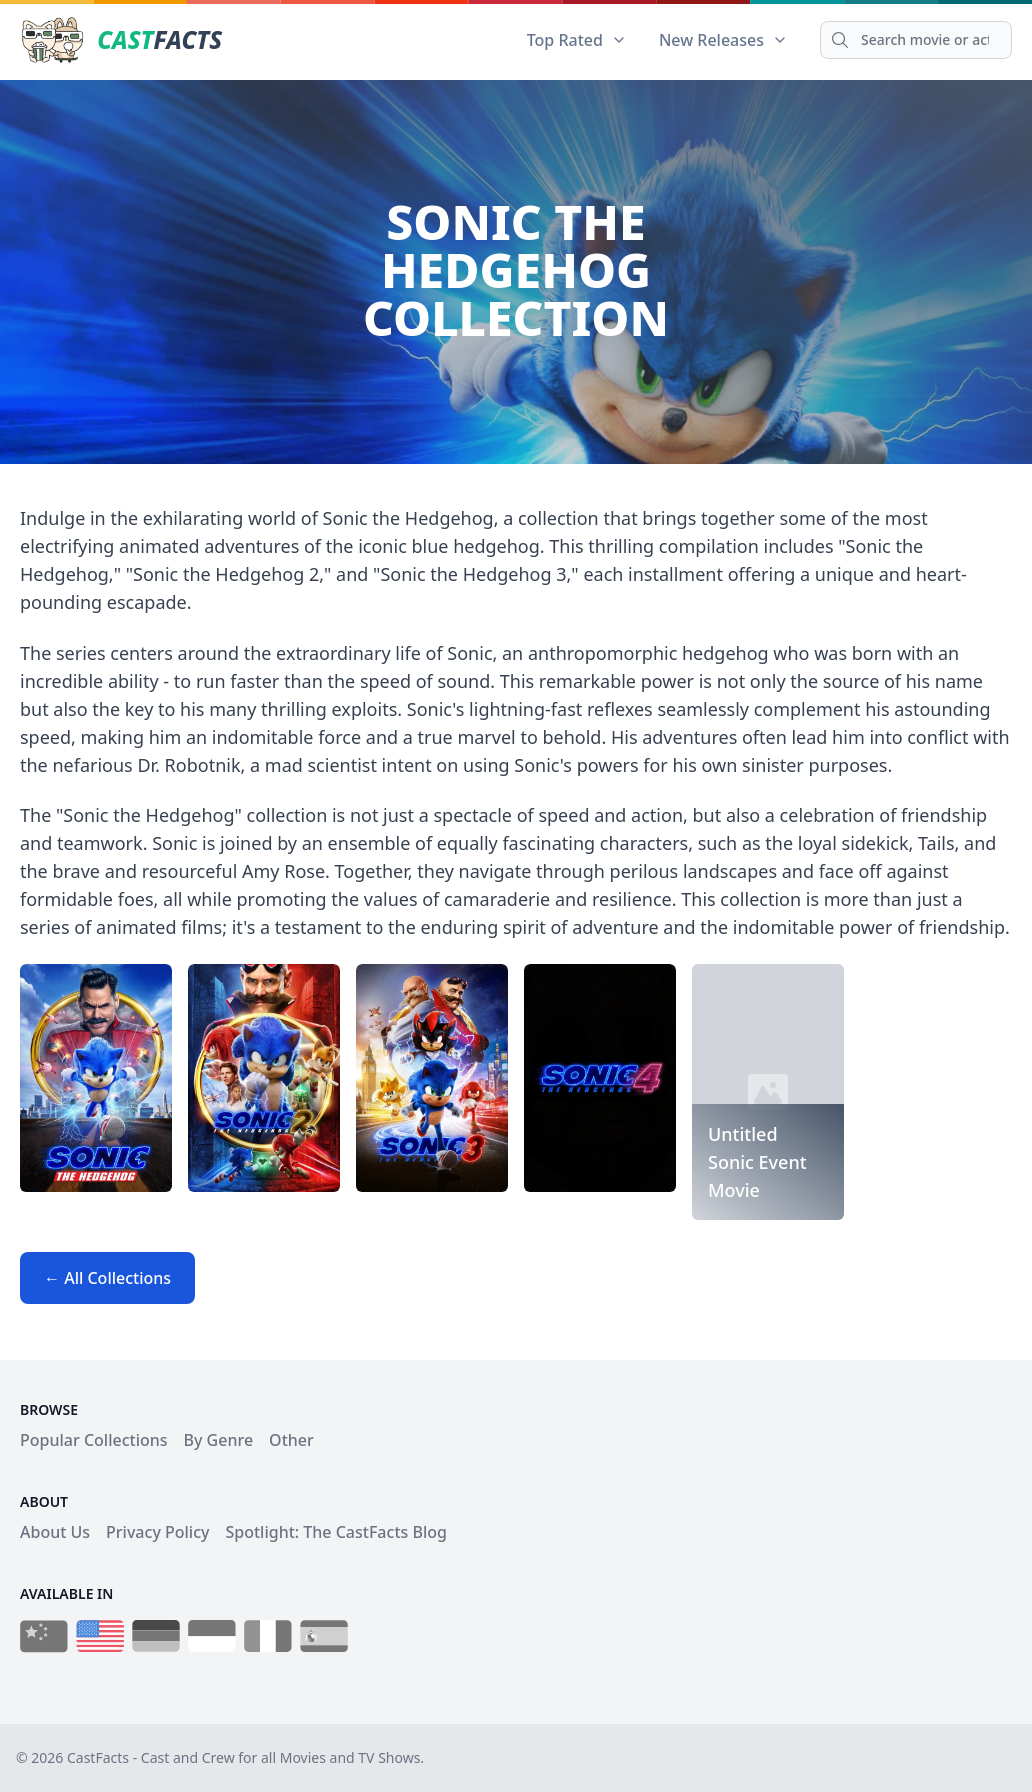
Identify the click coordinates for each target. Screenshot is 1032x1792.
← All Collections (107, 1278)
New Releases (723, 40)
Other (291, 1440)
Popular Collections (94, 1440)
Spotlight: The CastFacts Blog (335, 1532)
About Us (55, 1532)
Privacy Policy (157, 1532)
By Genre (219, 1440)
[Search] (916, 40)
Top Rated (577, 40)
